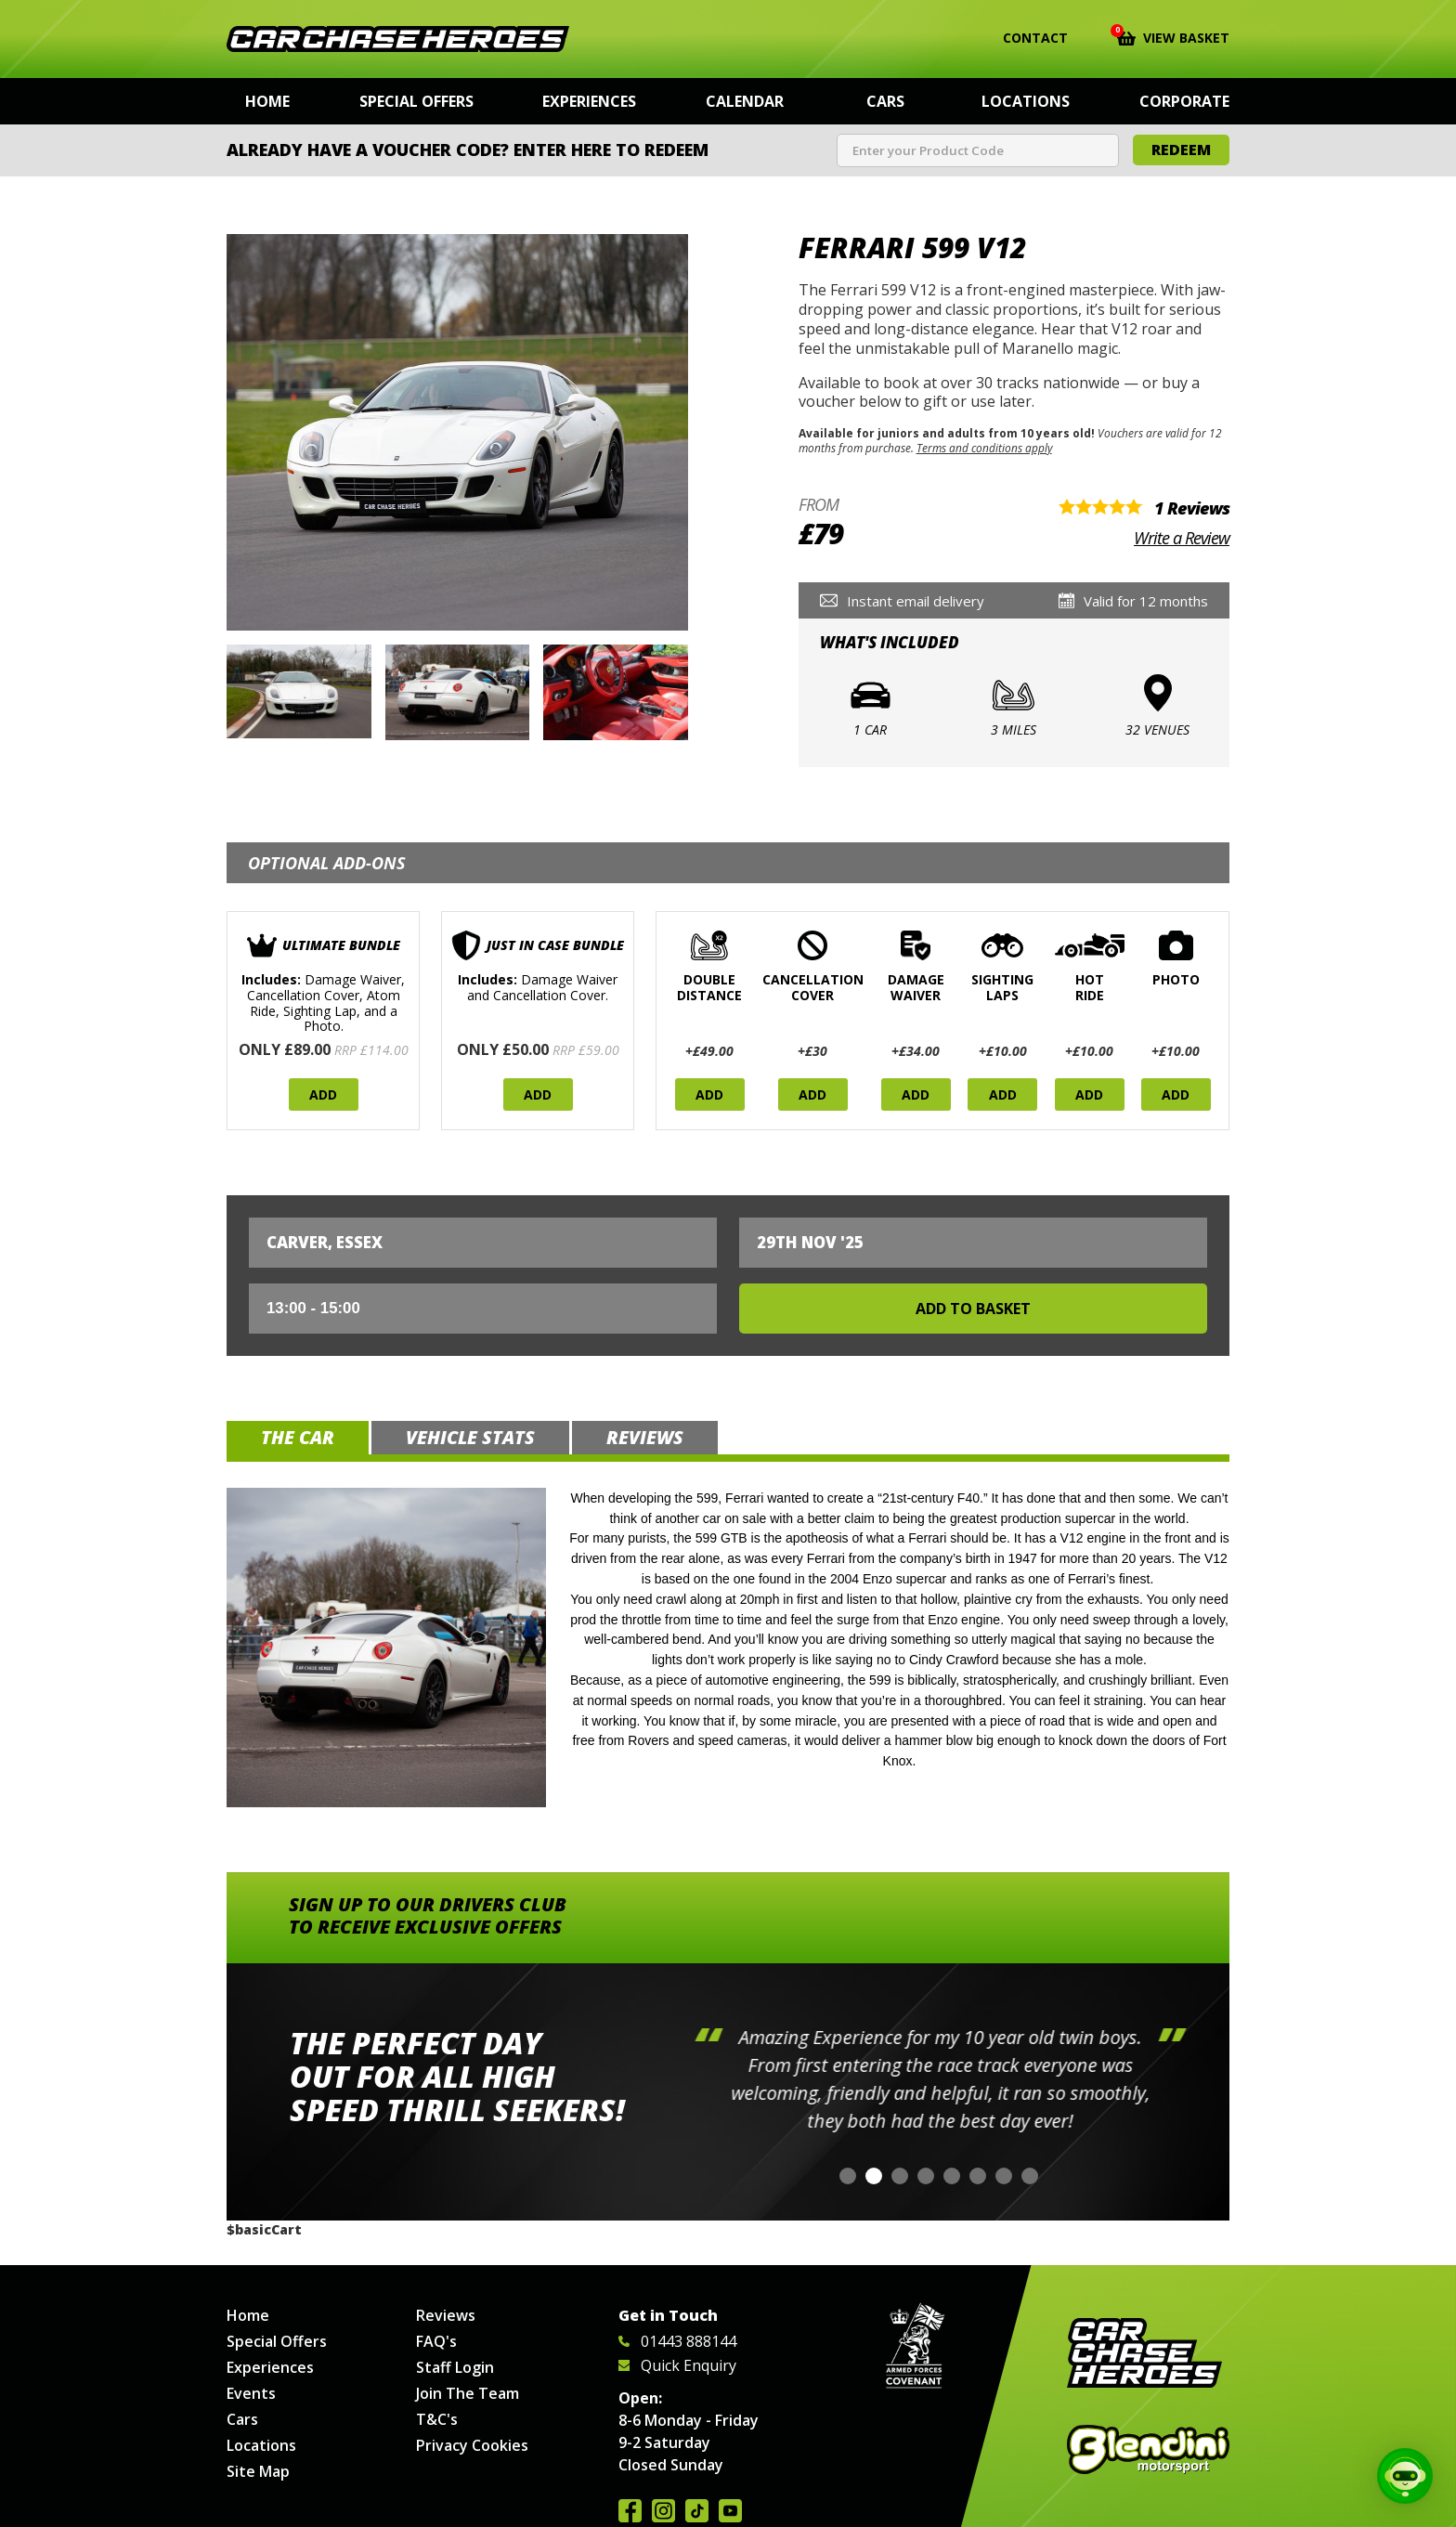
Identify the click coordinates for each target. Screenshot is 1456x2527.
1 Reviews (1191, 508)
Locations (1026, 101)
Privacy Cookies (472, 2445)
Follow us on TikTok (696, 2510)
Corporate (1184, 101)
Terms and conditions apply (984, 447)
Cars (885, 101)
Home (267, 101)
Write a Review (1181, 537)
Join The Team (467, 2393)
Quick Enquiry (677, 2365)
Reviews (445, 2315)
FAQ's (436, 2341)
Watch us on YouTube (730, 2510)
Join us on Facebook (630, 2510)
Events (251, 2393)
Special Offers (416, 101)
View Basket (1173, 36)
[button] (847, 2176)
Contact (1024, 38)
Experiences (589, 101)
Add (323, 1094)
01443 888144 (677, 2341)
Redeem (1181, 149)
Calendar (745, 101)
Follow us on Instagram (663, 2510)
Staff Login (455, 2367)
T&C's (437, 2419)
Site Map (258, 2471)
